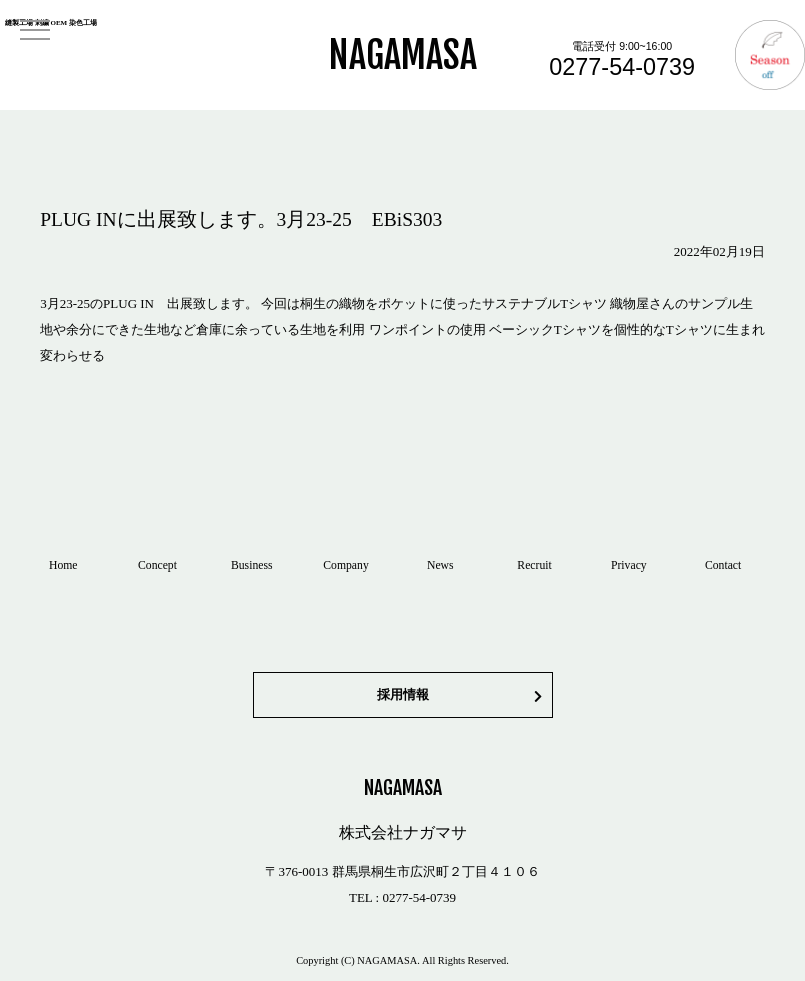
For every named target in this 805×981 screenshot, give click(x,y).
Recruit (534, 565)
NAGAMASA (403, 55)
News (440, 565)
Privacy (629, 565)
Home (63, 565)
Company (345, 565)
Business (252, 565)
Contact (723, 565)
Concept (157, 565)
